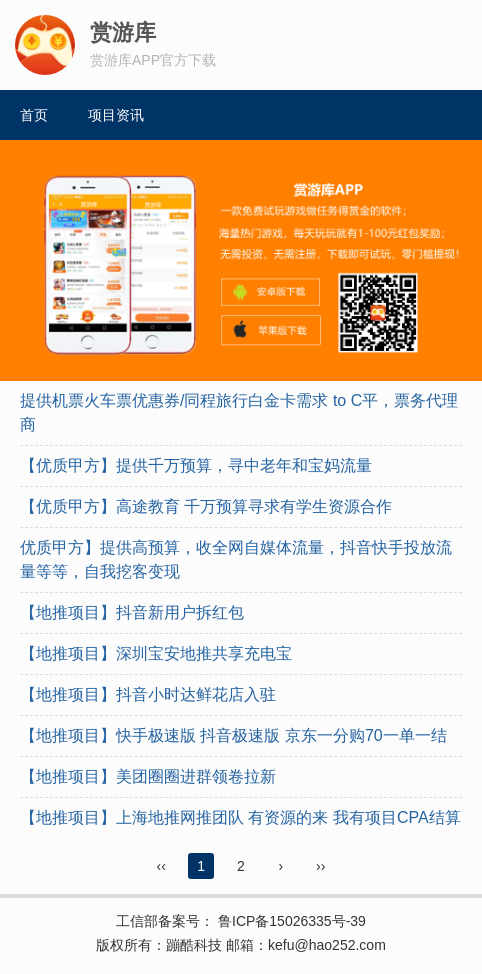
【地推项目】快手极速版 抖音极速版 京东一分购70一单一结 (233, 735)
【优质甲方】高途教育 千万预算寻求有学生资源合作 (206, 506)
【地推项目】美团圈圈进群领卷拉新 (148, 776)
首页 (34, 115)
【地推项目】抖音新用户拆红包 (132, 612)
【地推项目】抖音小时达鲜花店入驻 (148, 694)
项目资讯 (116, 115)
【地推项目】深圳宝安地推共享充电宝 (156, 653)
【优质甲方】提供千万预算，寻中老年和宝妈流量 (196, 465)
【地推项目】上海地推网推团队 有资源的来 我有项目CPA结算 (240, 817)
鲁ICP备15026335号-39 (290, 921)
